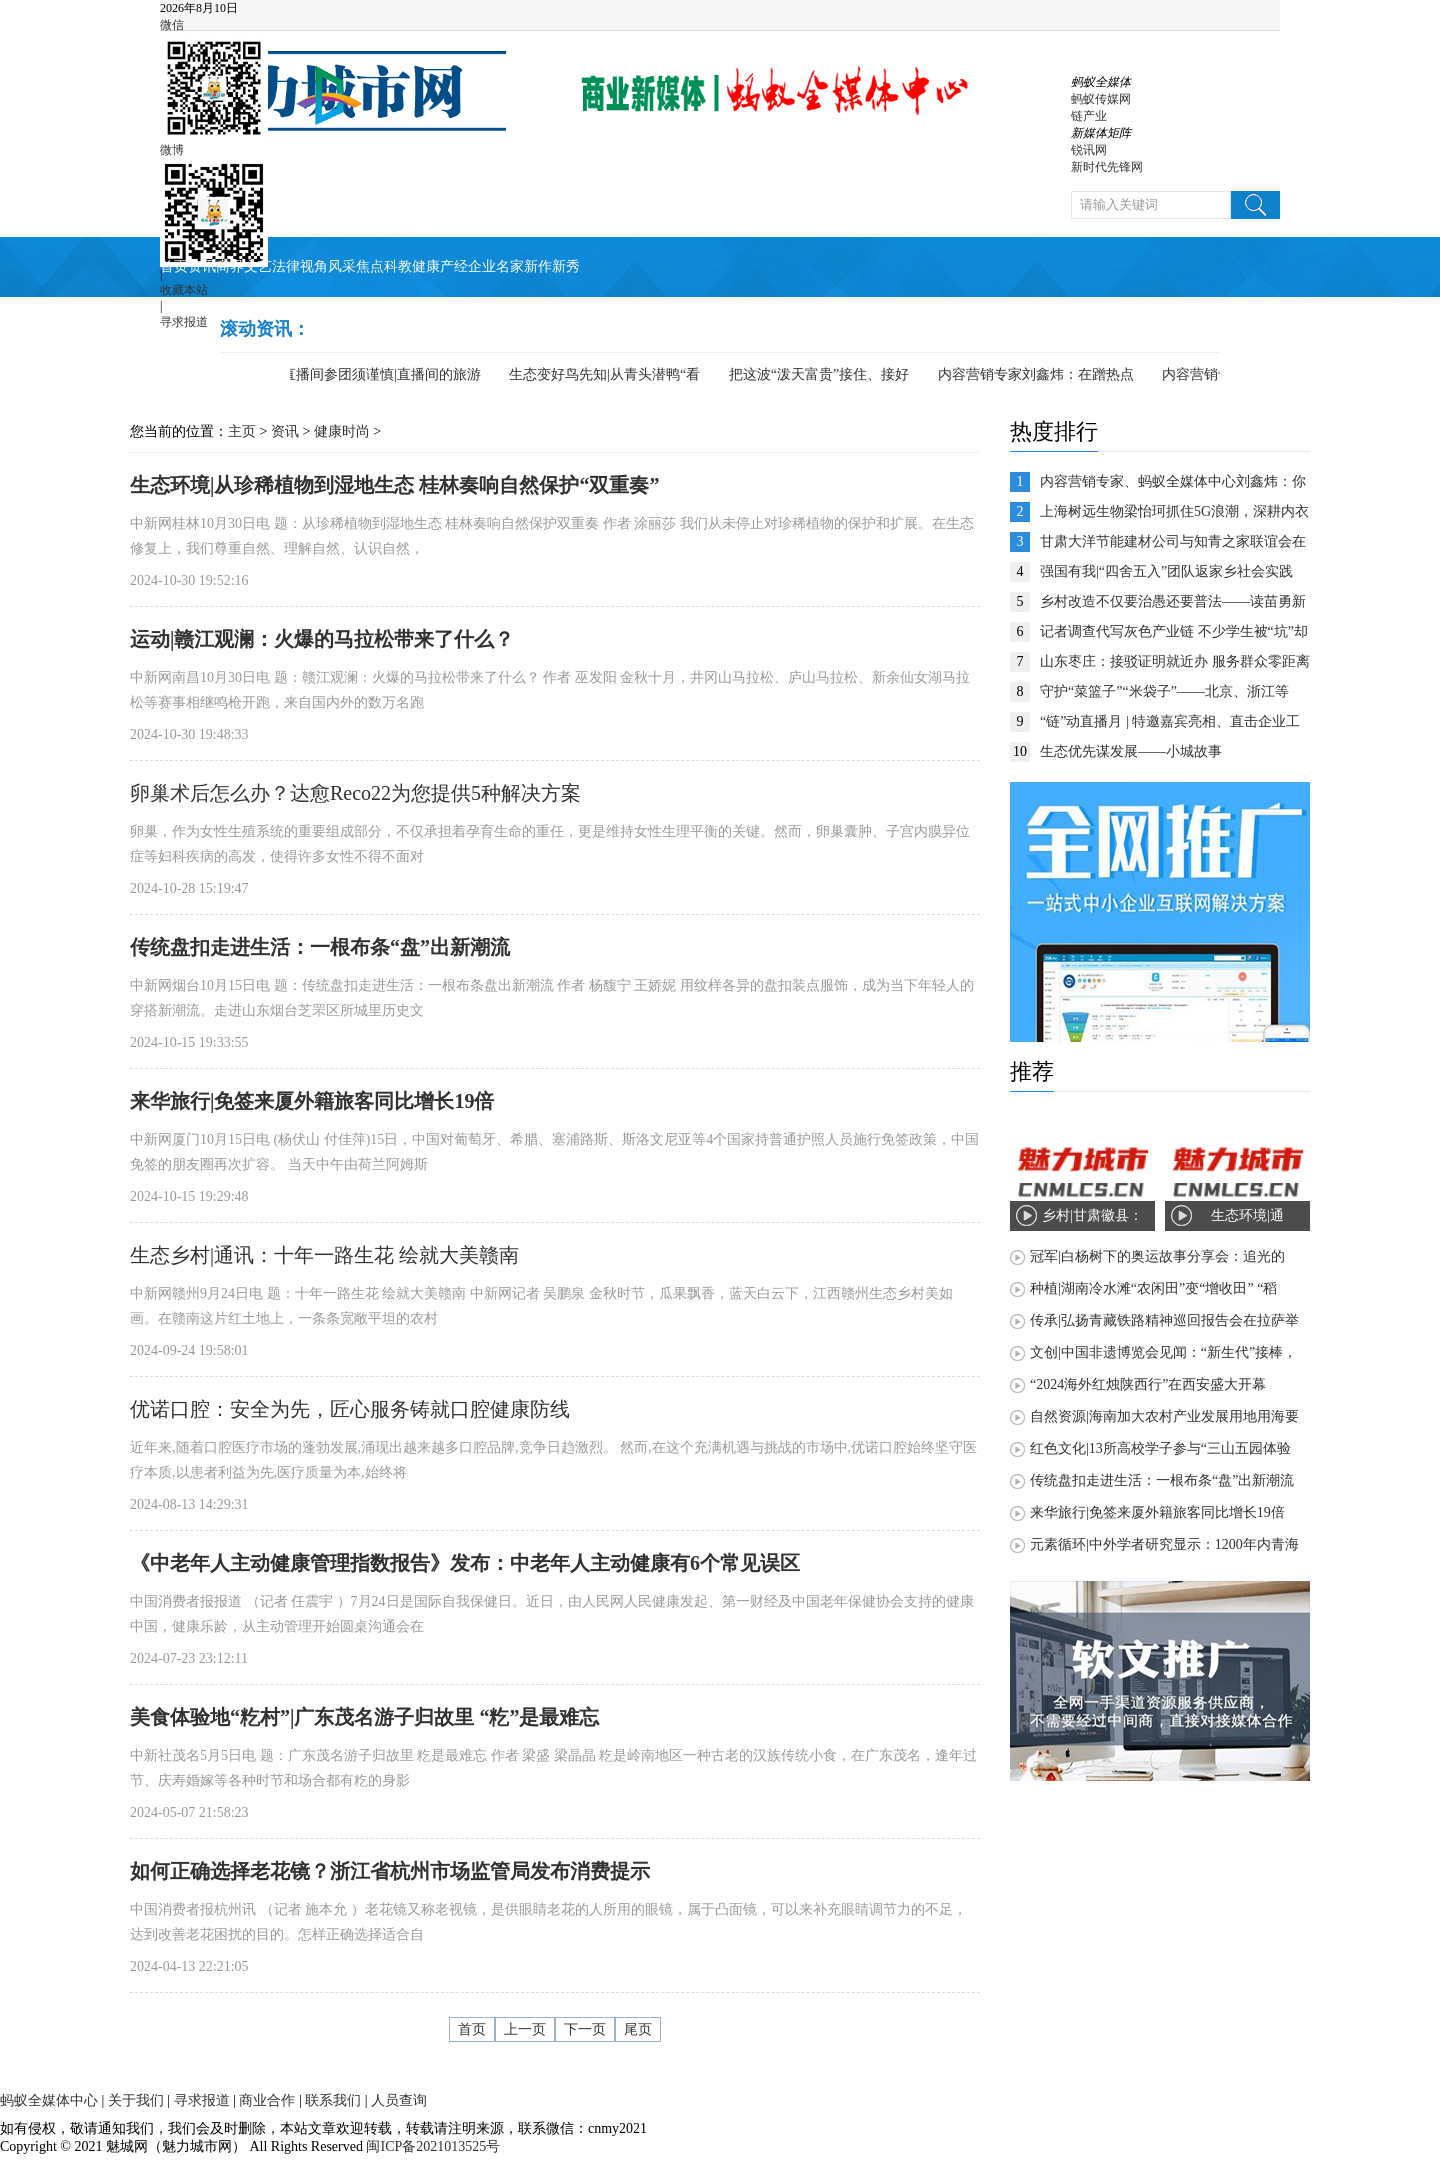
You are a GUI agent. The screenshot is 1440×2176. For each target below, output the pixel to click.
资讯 (202, 266)
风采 (342, 266)
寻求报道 (184, 322)
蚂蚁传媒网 (1101, 99)
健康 (426, 266)
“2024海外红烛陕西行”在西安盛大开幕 (1148, 1384)
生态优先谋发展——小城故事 (1131, 751)
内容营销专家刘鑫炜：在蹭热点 (1041, 374)
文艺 (258, 266)
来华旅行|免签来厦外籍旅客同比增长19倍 (1157, 1512)
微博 (172, 150)
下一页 (585, 2029)
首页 (174, 266)
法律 (286, 266)
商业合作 (267, 2100)
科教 (398, 266)
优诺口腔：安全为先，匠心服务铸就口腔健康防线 (350, 1409)
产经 (454, 266)
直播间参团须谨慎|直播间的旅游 (386, 374)
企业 (482, 266)
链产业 (1089, 116)
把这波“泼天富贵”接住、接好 (824, 374)
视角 (314, 266)
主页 (242, 431)
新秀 (566, 266)
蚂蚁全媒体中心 (49, 2100)
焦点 (370, 266)
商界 (230, 266)
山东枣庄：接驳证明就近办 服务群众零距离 (1175, 661)
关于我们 (136, 2100)
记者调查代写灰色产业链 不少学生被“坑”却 (1174, 631)
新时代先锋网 (1107, 167)
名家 (510, 266)
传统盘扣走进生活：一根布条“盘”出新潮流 (1162, 1480)
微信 (172, 25)
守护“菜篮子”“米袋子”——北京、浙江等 (1164, 691)
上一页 (525, 2029)
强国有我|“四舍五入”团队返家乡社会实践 (1166, 571)
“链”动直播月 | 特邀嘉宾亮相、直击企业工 (1170, 721)
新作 (538, 266)
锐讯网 (1089, 150)
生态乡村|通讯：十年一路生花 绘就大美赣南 (324, 1255)
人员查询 (399, 2100)
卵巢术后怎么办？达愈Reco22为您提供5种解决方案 (355, 793)
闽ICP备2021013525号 (431, 2146)
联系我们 (333, 2100)
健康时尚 (342, 431)
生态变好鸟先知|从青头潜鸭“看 (609, 374)
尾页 (638, 2029)
